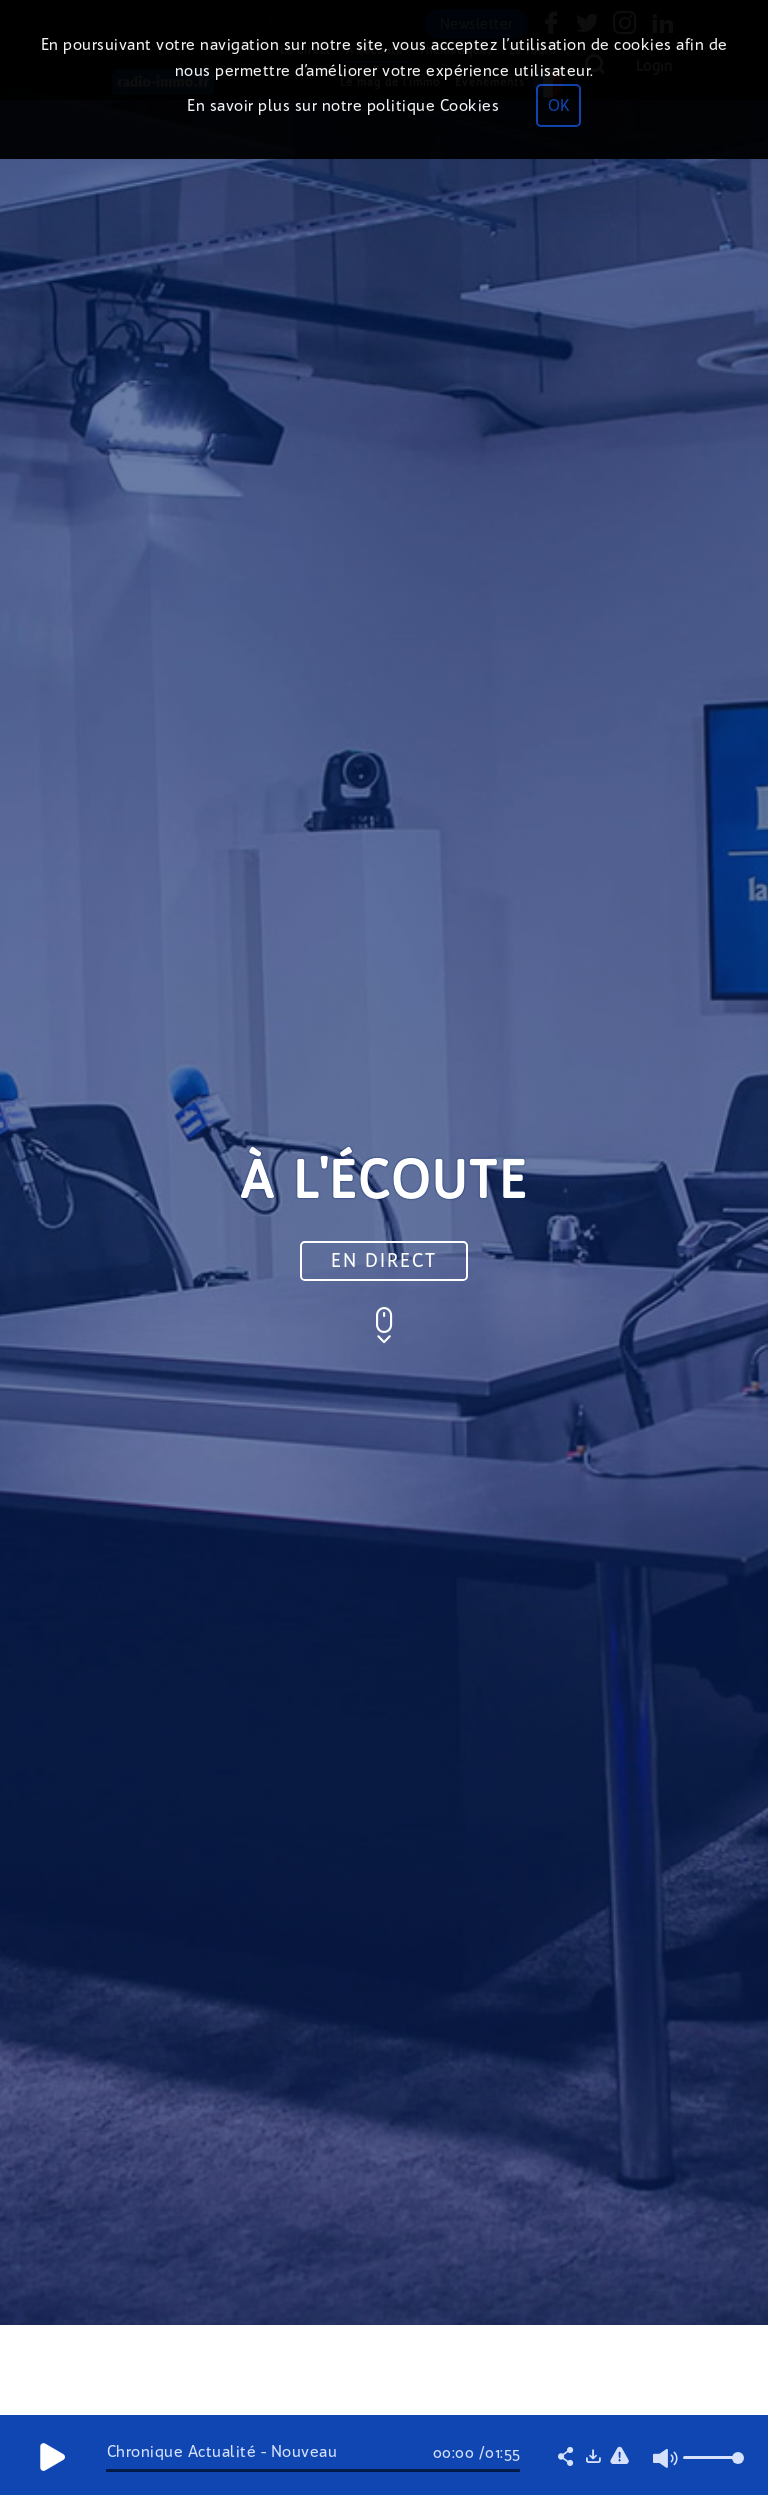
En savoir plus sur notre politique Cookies (343, 105)
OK (558, 105)
